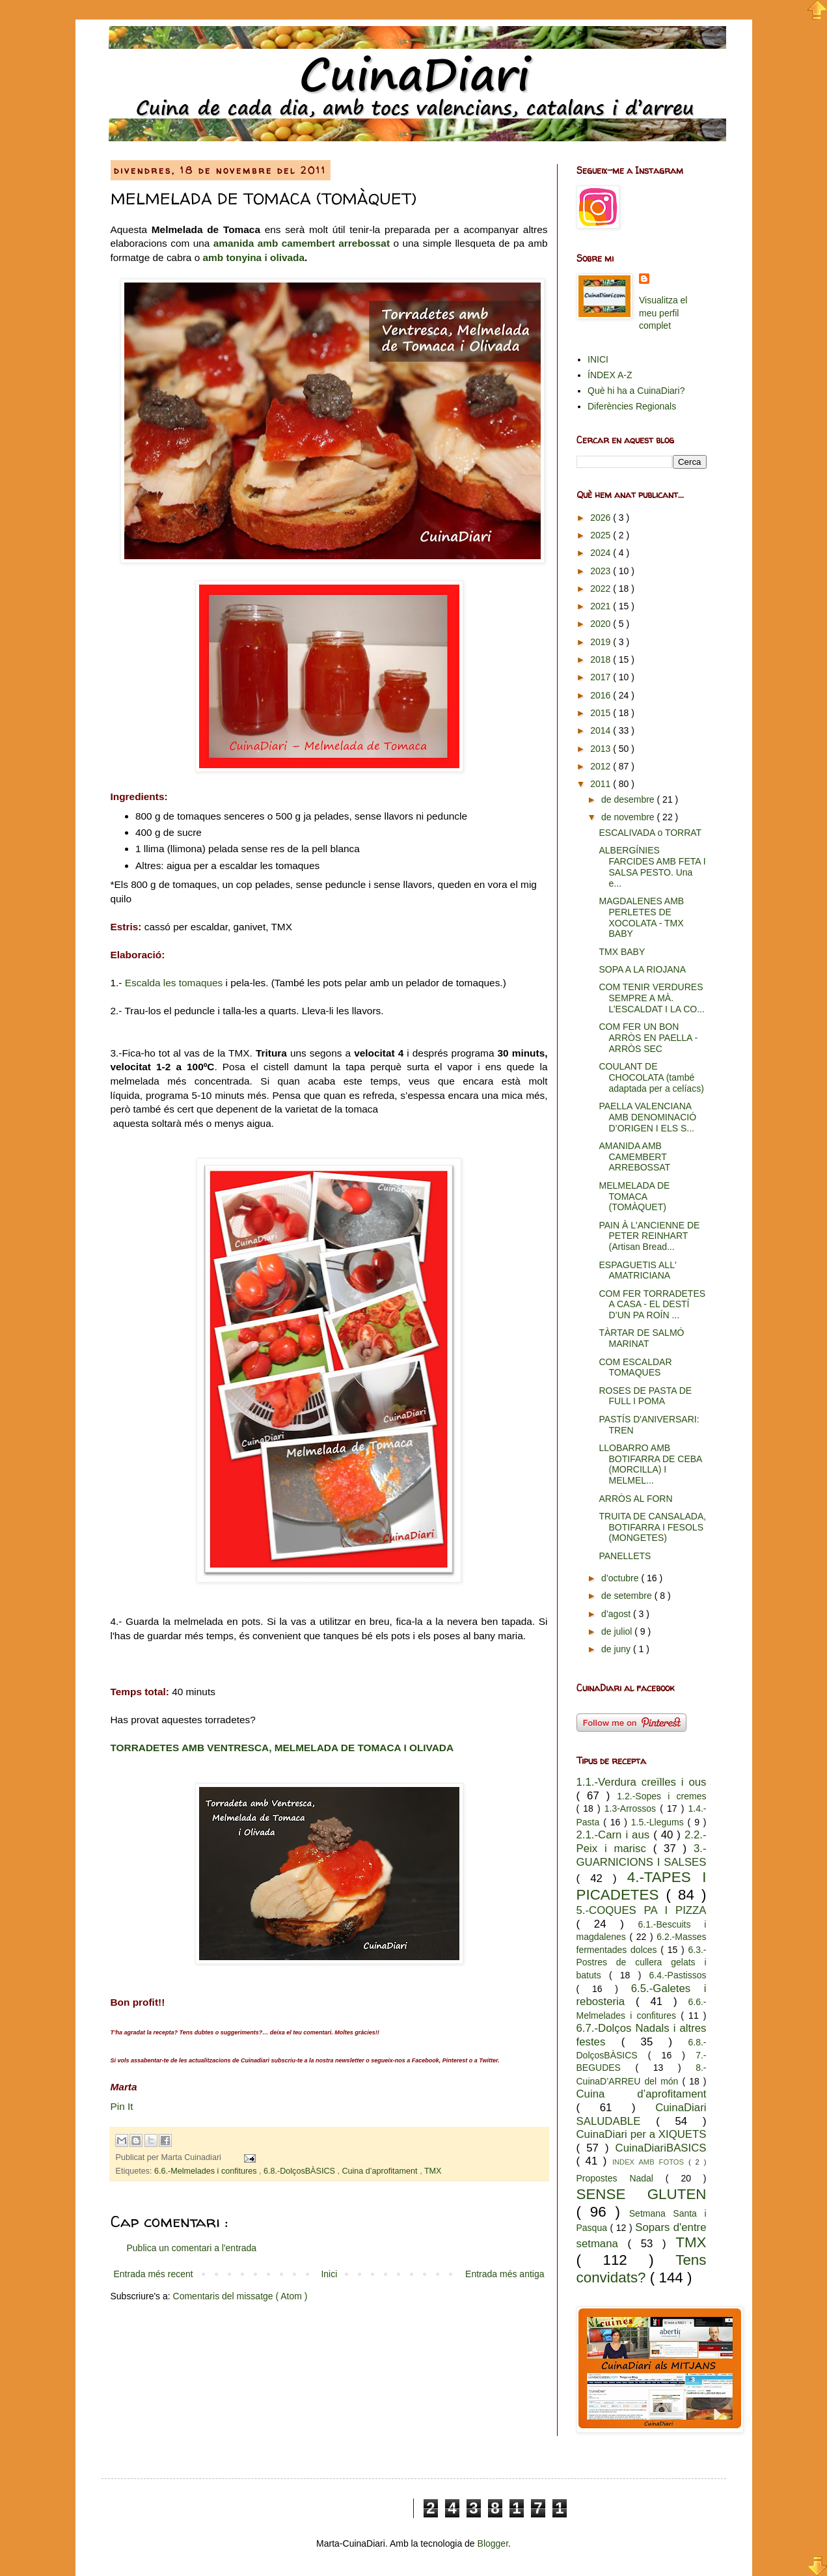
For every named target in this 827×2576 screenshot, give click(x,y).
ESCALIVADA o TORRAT (650, 832)
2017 (601, 677)
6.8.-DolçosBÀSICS (300, 2171)
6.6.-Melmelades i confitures (206, 2171)
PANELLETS (625, 1556)
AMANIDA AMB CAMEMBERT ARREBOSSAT (634, 1157)
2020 (601, 623)
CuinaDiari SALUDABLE (641, 2114)
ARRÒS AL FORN (635, 1498)
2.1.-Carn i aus (615, 1835)
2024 (601, 552)
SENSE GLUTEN (641, 2194)
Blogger (493, 2543)
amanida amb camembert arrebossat (301, 243)
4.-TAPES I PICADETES (641, 1886)
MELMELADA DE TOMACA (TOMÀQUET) (634, 1196)
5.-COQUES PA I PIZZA (641, 1910)
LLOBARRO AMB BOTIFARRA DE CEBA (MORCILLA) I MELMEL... (650, 1464)
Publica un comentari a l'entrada (192, 2248)
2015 (601, 713)
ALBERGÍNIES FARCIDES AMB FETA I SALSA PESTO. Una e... (652, 866)
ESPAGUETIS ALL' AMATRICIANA (637, 1270)
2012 (601, 766)
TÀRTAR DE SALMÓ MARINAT (641, 1338)
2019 (601, 642)
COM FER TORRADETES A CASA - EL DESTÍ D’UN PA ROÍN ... (652, 1304)
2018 (601, 659)
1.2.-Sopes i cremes (661, 1796)
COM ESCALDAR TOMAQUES (635, 1367)
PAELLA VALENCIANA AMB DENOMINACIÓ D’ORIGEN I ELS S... (647, 1117)
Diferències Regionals (632, 406)
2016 (601, 695)
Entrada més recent (153, 2274)
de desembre (629, 799)
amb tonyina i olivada (254, 257)
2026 (601, 517)
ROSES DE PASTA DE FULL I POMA (645, 1396)
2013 (601, 748)
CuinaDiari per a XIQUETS (641, 2134)
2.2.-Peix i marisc (641, 1842)
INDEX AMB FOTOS (650, 2162)
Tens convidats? (641, 2269)
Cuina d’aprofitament (381, 2171)
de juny (617, 1649)
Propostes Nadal (621, 2178)
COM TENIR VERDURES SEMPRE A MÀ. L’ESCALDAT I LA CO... (651, 998)
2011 (601, 784)
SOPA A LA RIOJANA (642, 969)
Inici (329, 2274)
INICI (598, 359)
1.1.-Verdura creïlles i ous (641, 1782)
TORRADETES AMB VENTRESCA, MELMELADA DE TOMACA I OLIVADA (282, 1747)
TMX (433, 2171)
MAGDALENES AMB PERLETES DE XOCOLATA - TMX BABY (641, 917)
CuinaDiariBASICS (661, 2148)
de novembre (629, 817)
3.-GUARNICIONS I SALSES (641, 1855)
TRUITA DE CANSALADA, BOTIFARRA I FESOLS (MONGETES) (652, 1527)
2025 (601, 535)
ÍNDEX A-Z (610, 375)
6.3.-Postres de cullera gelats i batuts (641, 1962)
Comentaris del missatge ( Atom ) (240, 2296)
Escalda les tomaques (174, 982)
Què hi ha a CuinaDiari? (636, 390)
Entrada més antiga (504, 2274)
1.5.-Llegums (659, 1822)
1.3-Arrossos (632, 1808)
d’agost (617, 1614)
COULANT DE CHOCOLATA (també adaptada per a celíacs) (651, 1077)
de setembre (628, 1595)
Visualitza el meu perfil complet (663, 313)
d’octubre (621, 1578)
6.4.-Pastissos (678, 1975)
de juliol (617, 1631)
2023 (601, 571)
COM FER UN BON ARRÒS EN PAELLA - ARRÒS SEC (648, 1037)
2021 (601, 606)
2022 (601, 588)
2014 (601, 730)
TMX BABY (622, 952)
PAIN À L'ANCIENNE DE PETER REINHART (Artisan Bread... (649, 1236)
